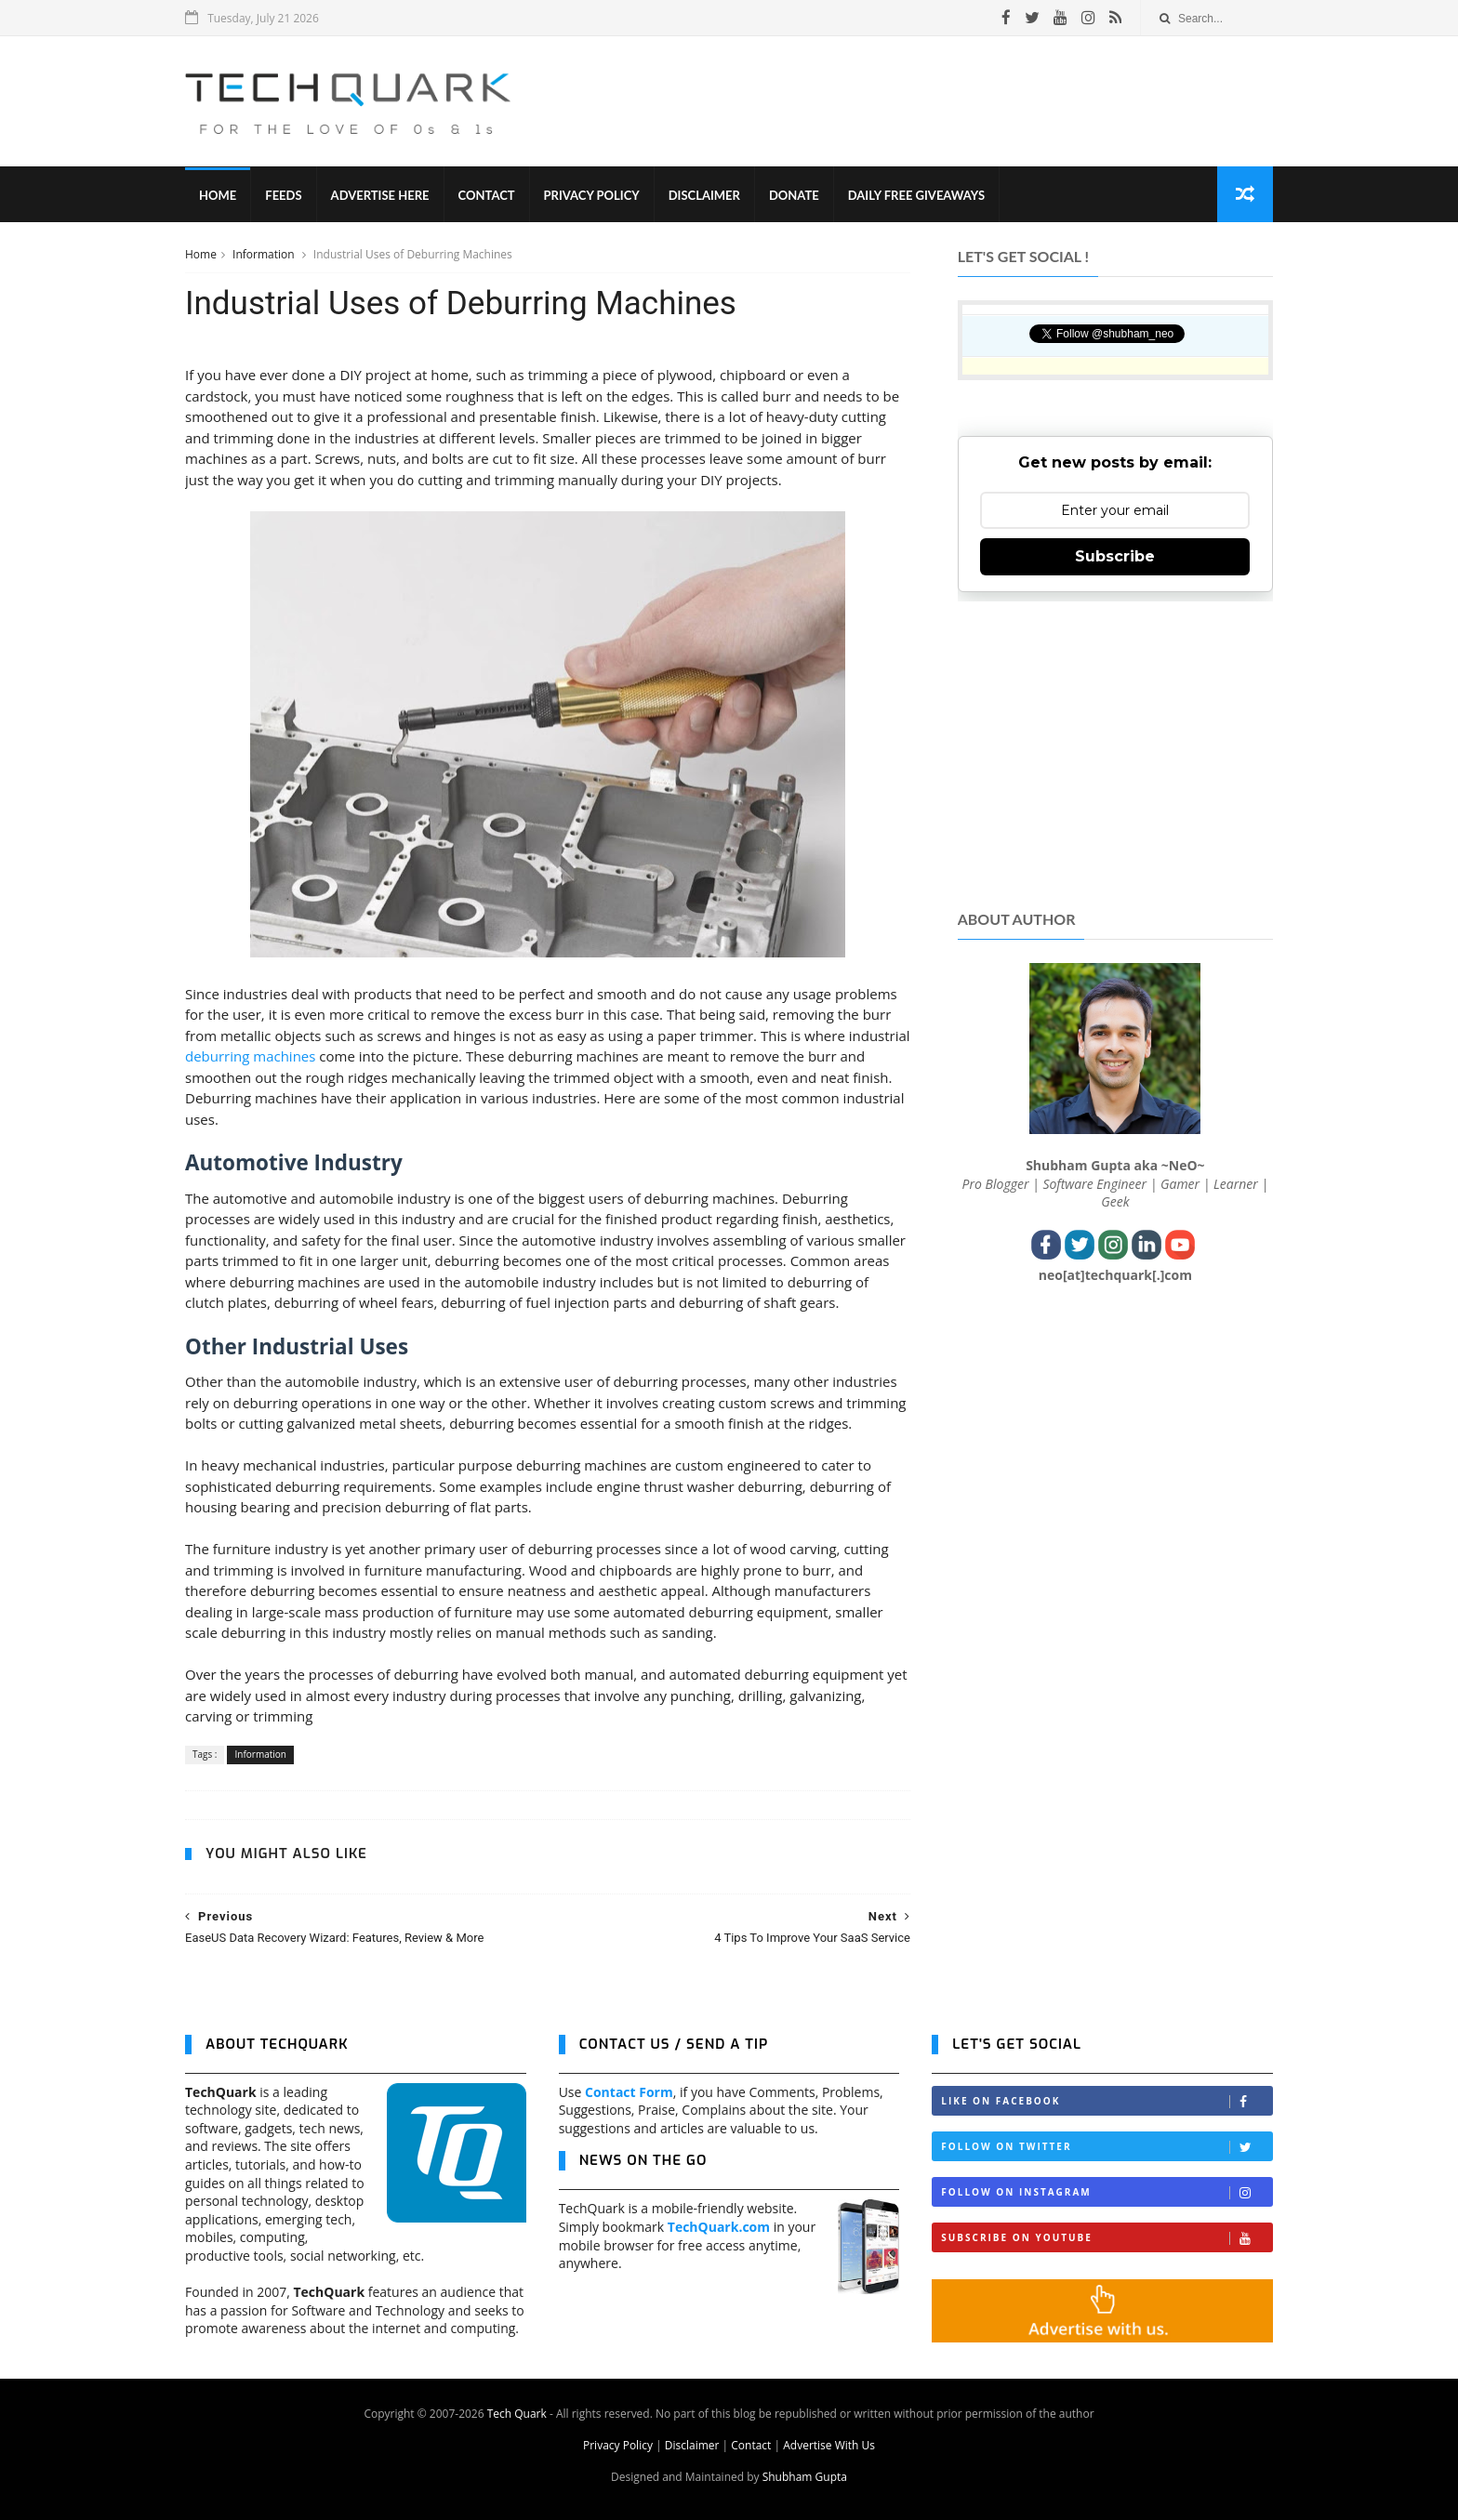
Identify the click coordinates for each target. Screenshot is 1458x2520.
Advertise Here (380, 195)
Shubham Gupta (804, 2477)
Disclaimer (704, 195)
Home (217, 195)
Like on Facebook (1106, 2101)
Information (265, 254)
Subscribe (1115, 556)
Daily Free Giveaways (916, 195)
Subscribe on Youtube (1106, 2238)
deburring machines (250, 1056)
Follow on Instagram (1106, 2192)
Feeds (283, 195)
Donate (794, 195)
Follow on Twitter (1106, 2147)
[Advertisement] (934, 101)
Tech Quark (517, 2413)
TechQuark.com (719, 2227)
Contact (486, 195)
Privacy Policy (592, 195)
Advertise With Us (829, 2445)
